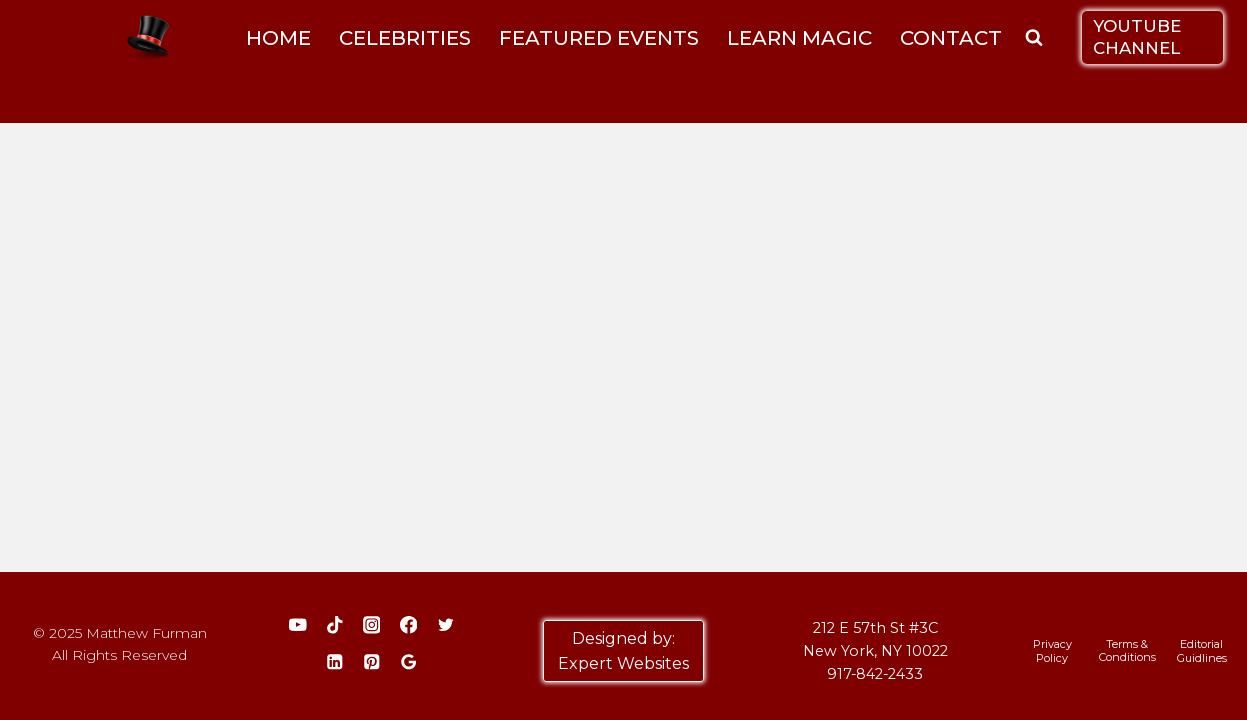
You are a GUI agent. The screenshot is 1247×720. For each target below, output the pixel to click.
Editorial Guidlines (1202, 651)
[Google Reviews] (408, 661)
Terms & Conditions (1127, 650)
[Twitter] (445, 625)
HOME (278, 38)
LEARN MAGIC (799, 38)
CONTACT (951, 38)
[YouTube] (297, 625)
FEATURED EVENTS (599, 38)
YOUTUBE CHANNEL (1137, 36)
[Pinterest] (371, 661)
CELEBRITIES (405, 38)
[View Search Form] (1034, 38)
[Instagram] (371, 625)
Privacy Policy (1052, 651)
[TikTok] (334, 625)
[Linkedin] (334, 661)
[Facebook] (408, 625)
